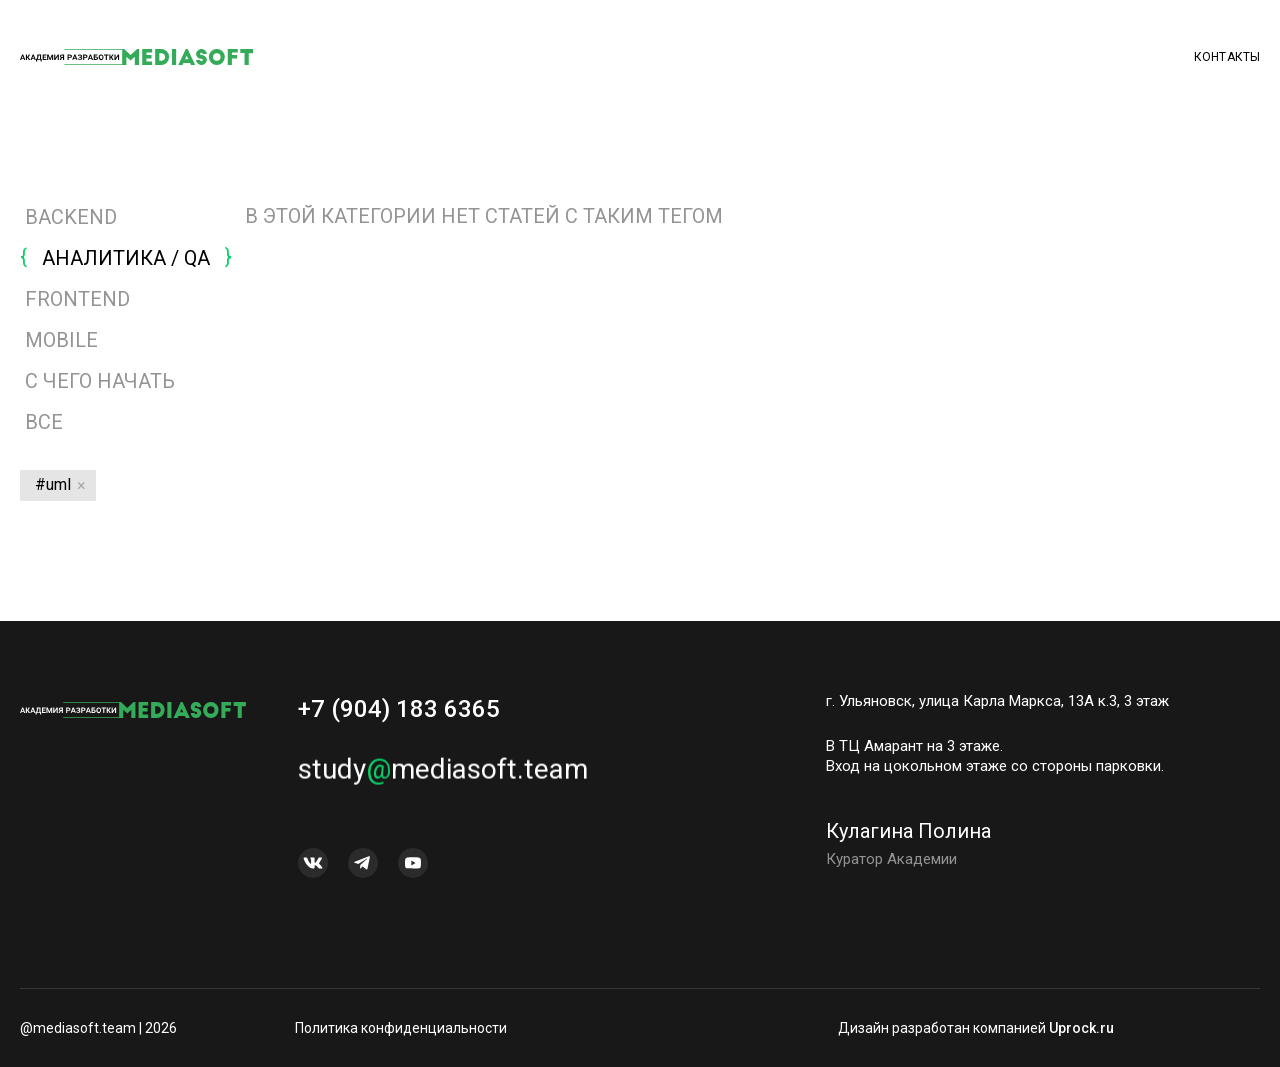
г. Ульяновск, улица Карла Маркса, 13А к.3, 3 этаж (997, 701)
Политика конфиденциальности (401, 1028)
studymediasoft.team (443, 775)
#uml (53, 484)
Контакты (1227, 57)
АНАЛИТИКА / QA (126, 258)
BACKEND (71, 217)
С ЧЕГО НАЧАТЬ (100, 381)
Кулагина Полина (908, 837)
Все (41, 422)
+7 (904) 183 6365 (399, 709)
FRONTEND (77, 299)
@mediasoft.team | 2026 (98, 1028)
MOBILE (61, 340)
